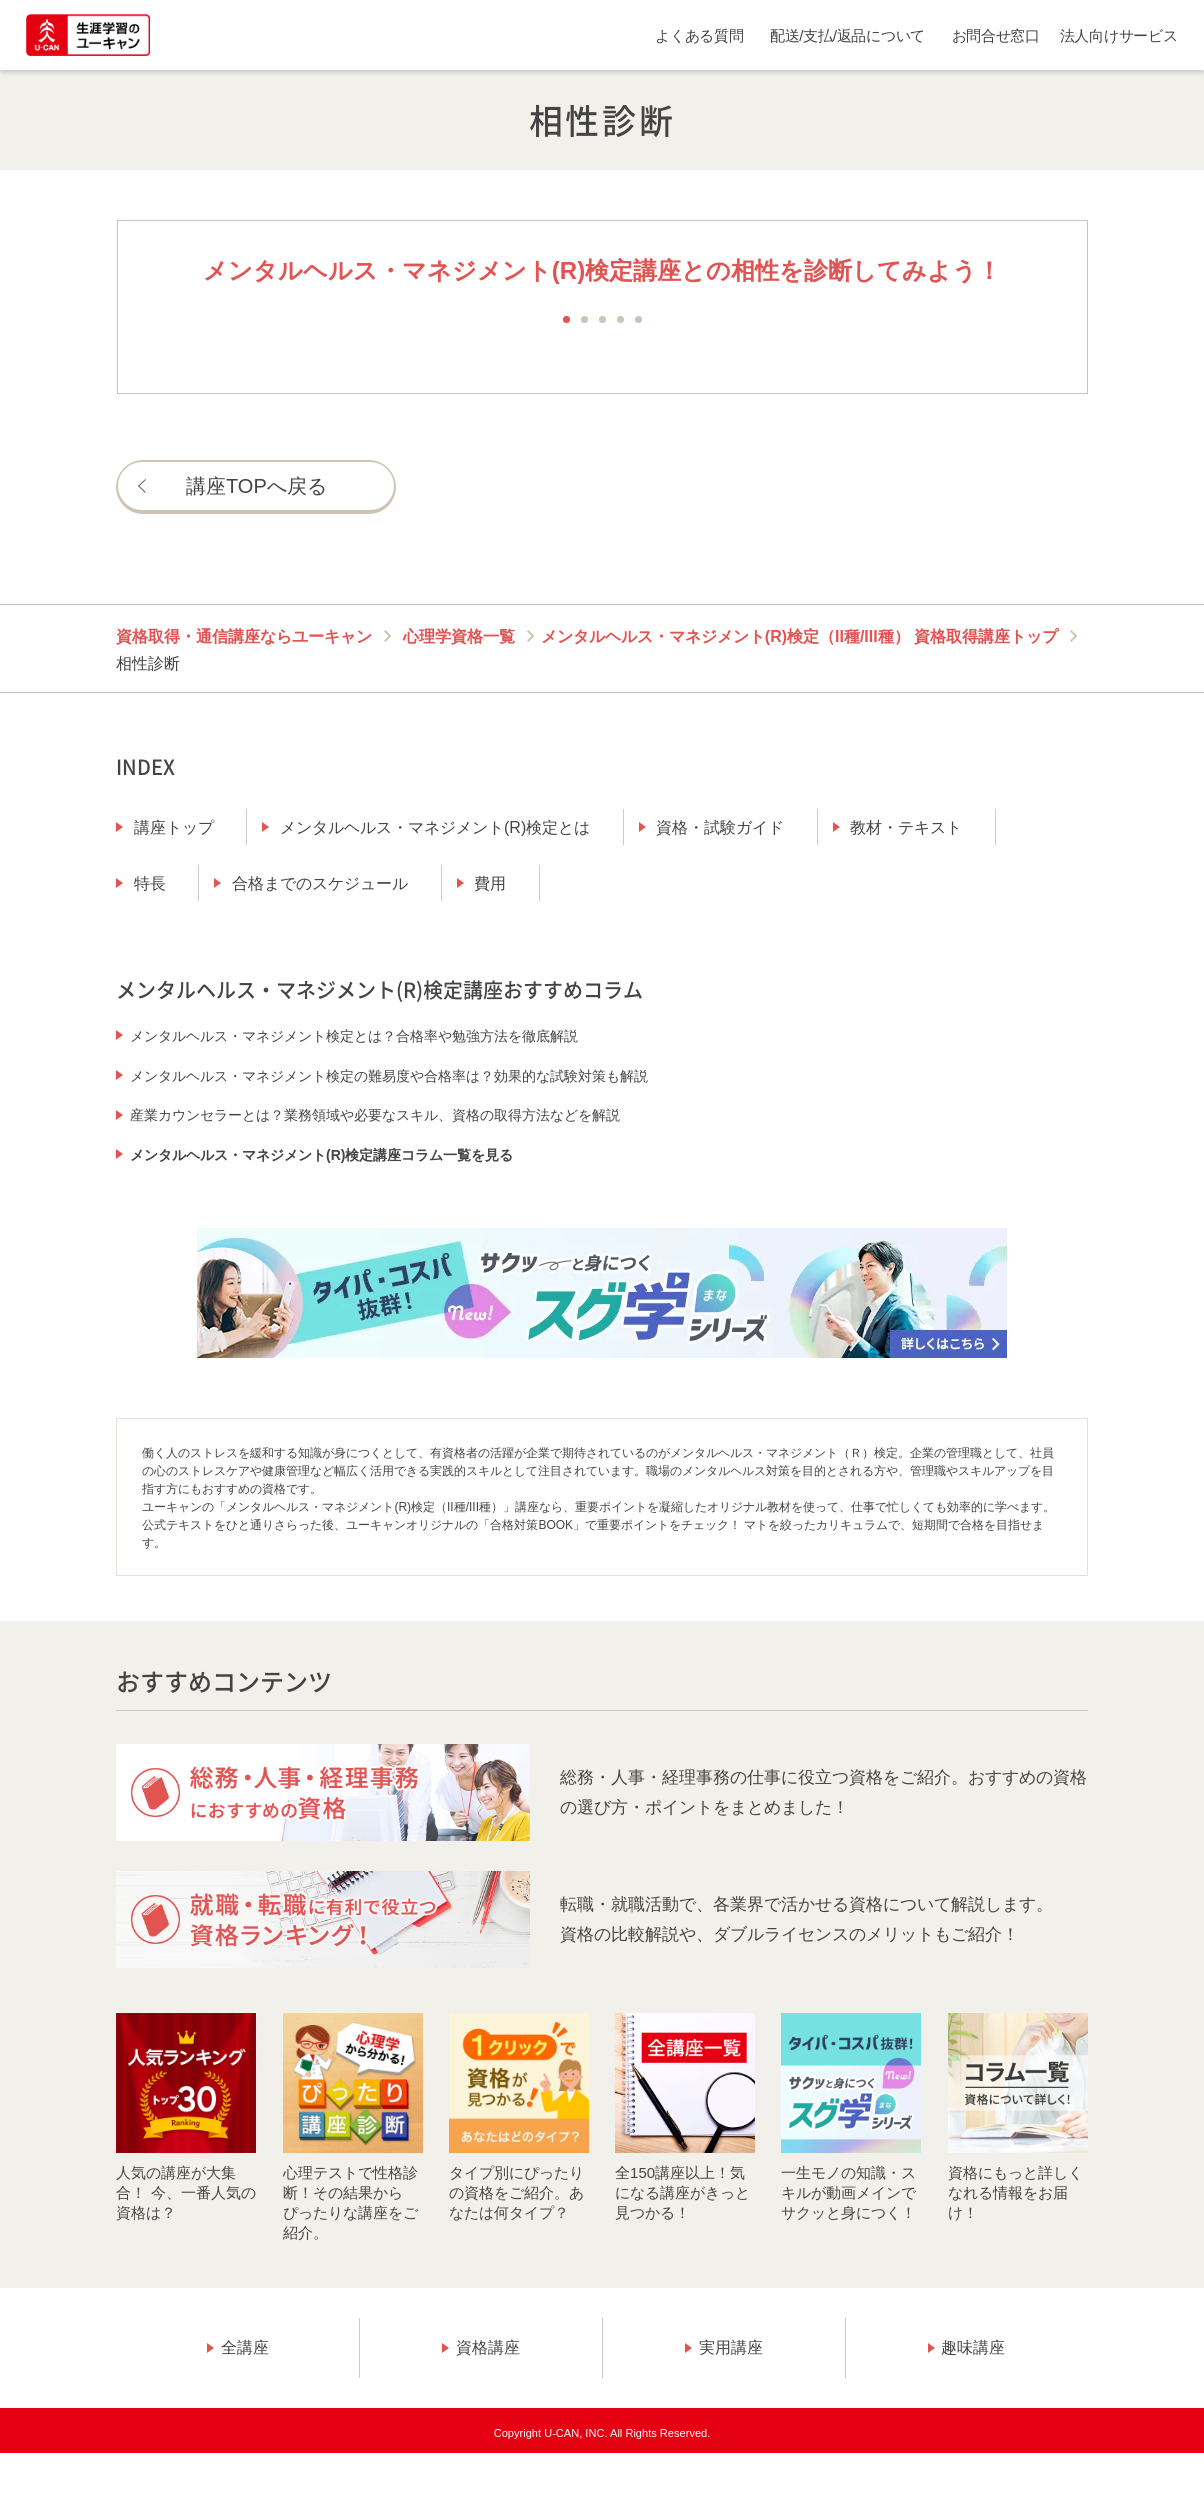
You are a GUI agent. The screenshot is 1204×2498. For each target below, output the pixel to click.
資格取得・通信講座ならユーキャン (244, 636)
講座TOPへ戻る (256, 486)
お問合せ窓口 (996, 35)
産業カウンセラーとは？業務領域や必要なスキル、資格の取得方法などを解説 (375, 1115)
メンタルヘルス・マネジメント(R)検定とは (435, 827)
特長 (150, 883)
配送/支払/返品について (847, 35)
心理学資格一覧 (459, 636)
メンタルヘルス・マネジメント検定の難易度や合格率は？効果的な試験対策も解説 (389, 1076)
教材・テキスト (906, 827)
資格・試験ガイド (720, 827)
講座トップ (174, 827)
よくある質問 (699, 35)
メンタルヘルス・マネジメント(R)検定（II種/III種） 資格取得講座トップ (799, 636)
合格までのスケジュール (320, 883)
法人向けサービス (1119, 35)
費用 (490, 883)
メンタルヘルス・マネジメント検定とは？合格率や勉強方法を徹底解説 (354, 1036)
